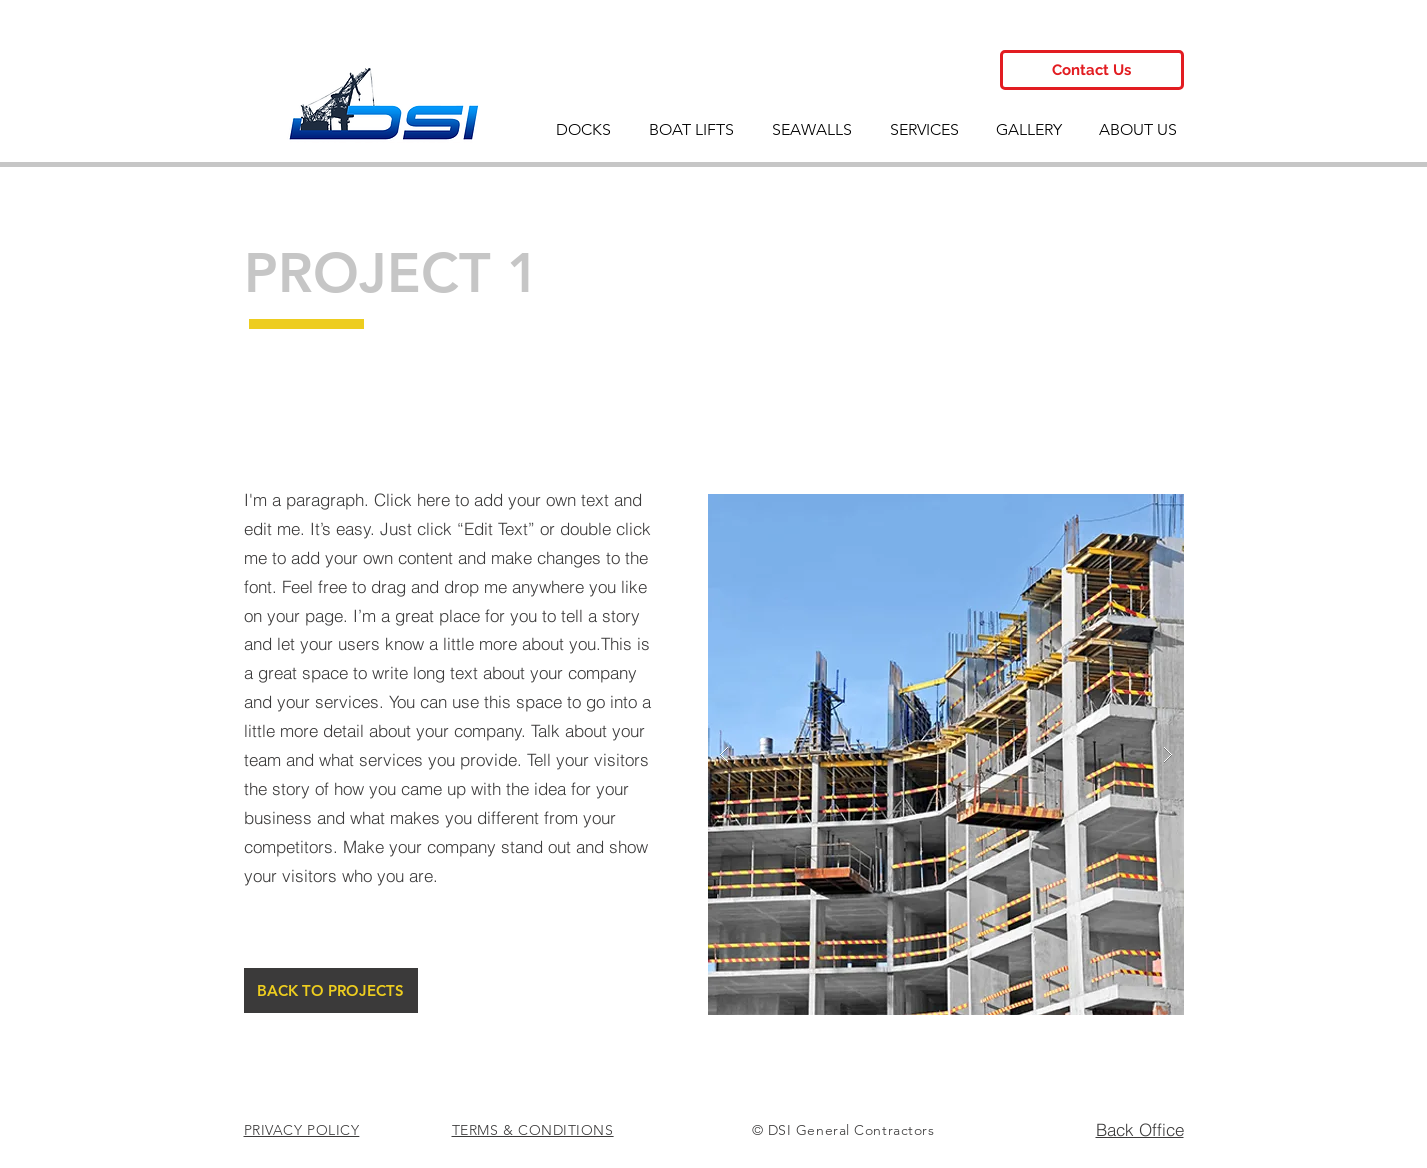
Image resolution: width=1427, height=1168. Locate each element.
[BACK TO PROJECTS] (331, 990)
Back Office (1140, 1129)
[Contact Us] (1092, 70)
